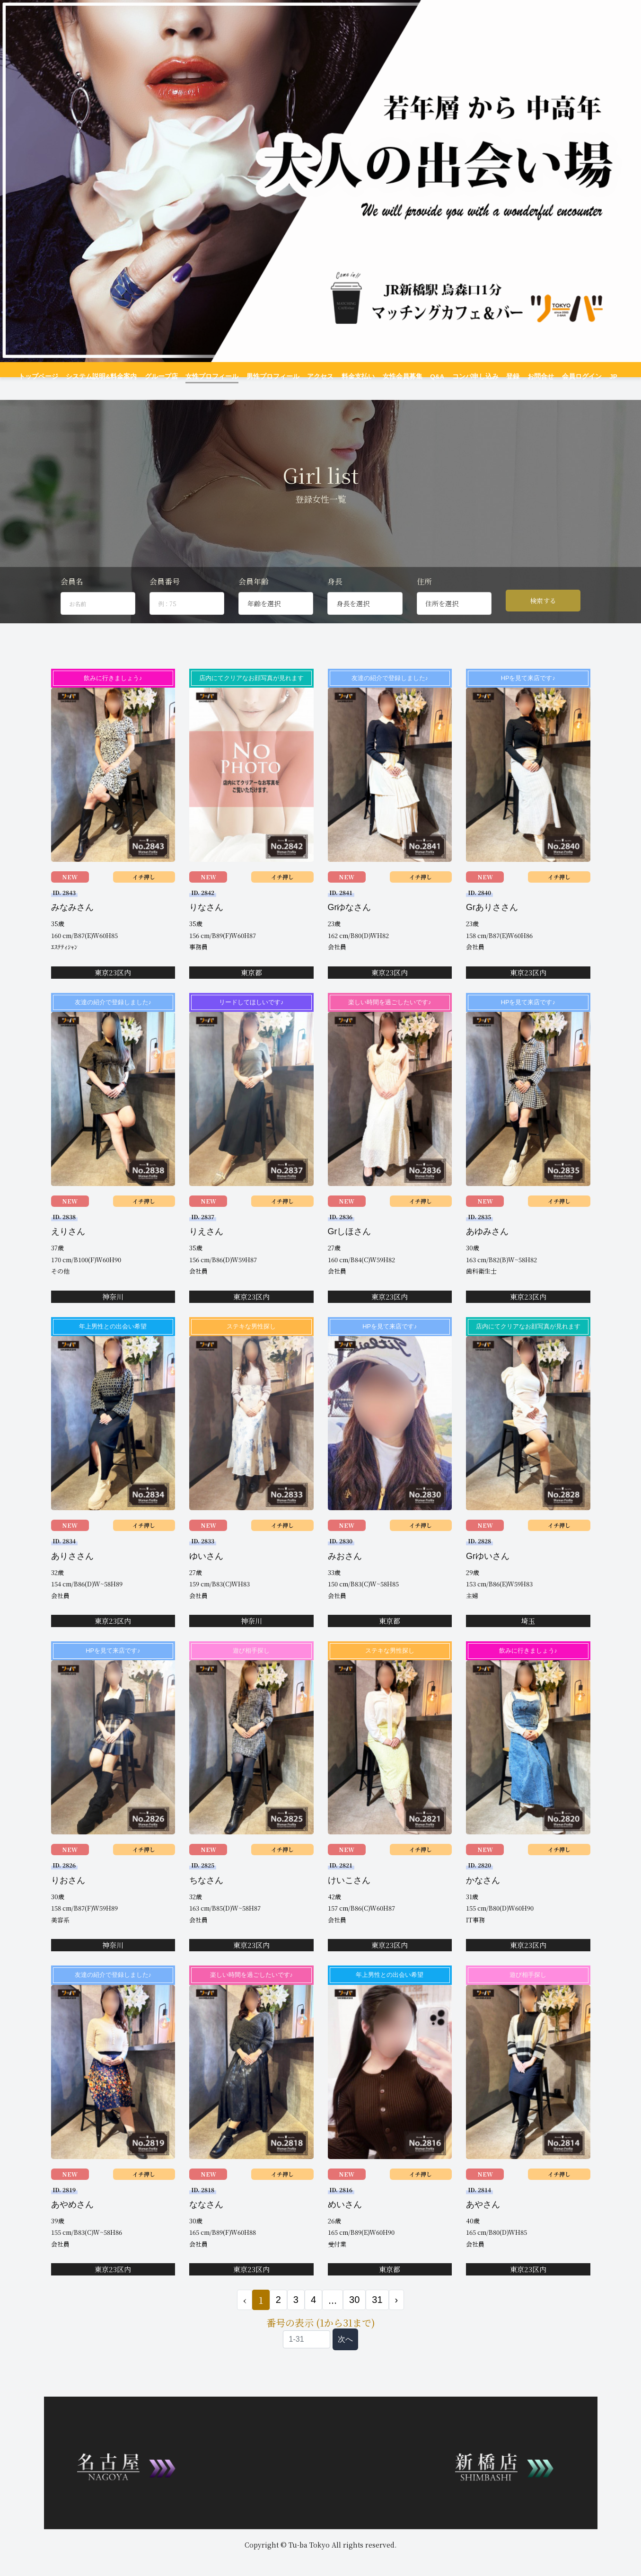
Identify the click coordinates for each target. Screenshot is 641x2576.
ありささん (72, 1571)
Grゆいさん (487, 1571)
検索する (543, 616)
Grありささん (492, 923)
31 (377, 2315)
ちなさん (206, 1896)
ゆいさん (206, 1571)
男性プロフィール (274, 376)
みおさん (345, 1571)
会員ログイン (565, 376)
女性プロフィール (217, 376)
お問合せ (527, 376)
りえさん (206, 1247)
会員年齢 (253, 597)
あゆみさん (487, 1247)
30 (354, 2315)
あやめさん (72, 2220)
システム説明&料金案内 (114, 376)
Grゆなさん (349, 923)
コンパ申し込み (465, 376)
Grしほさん (349, 1247)
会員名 (72, 597)
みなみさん (72, 923)
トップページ (54, 376)
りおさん (68, 1896)
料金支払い (355, 376)
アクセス (319, 376)
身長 (334, 597)
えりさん (68, 1247)
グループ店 (170, 376)
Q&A (429, 376)
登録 (501, 376)
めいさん (345, 2220)
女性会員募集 (396, 376)
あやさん (483, 2220)
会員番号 (164, 597)
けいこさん (349, 1896)
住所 (424, 597)
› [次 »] (396, 2315)
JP (598, 376)
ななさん (206, 2220)
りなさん (206, 923)
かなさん (483, 1896)
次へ (345, 2355)
